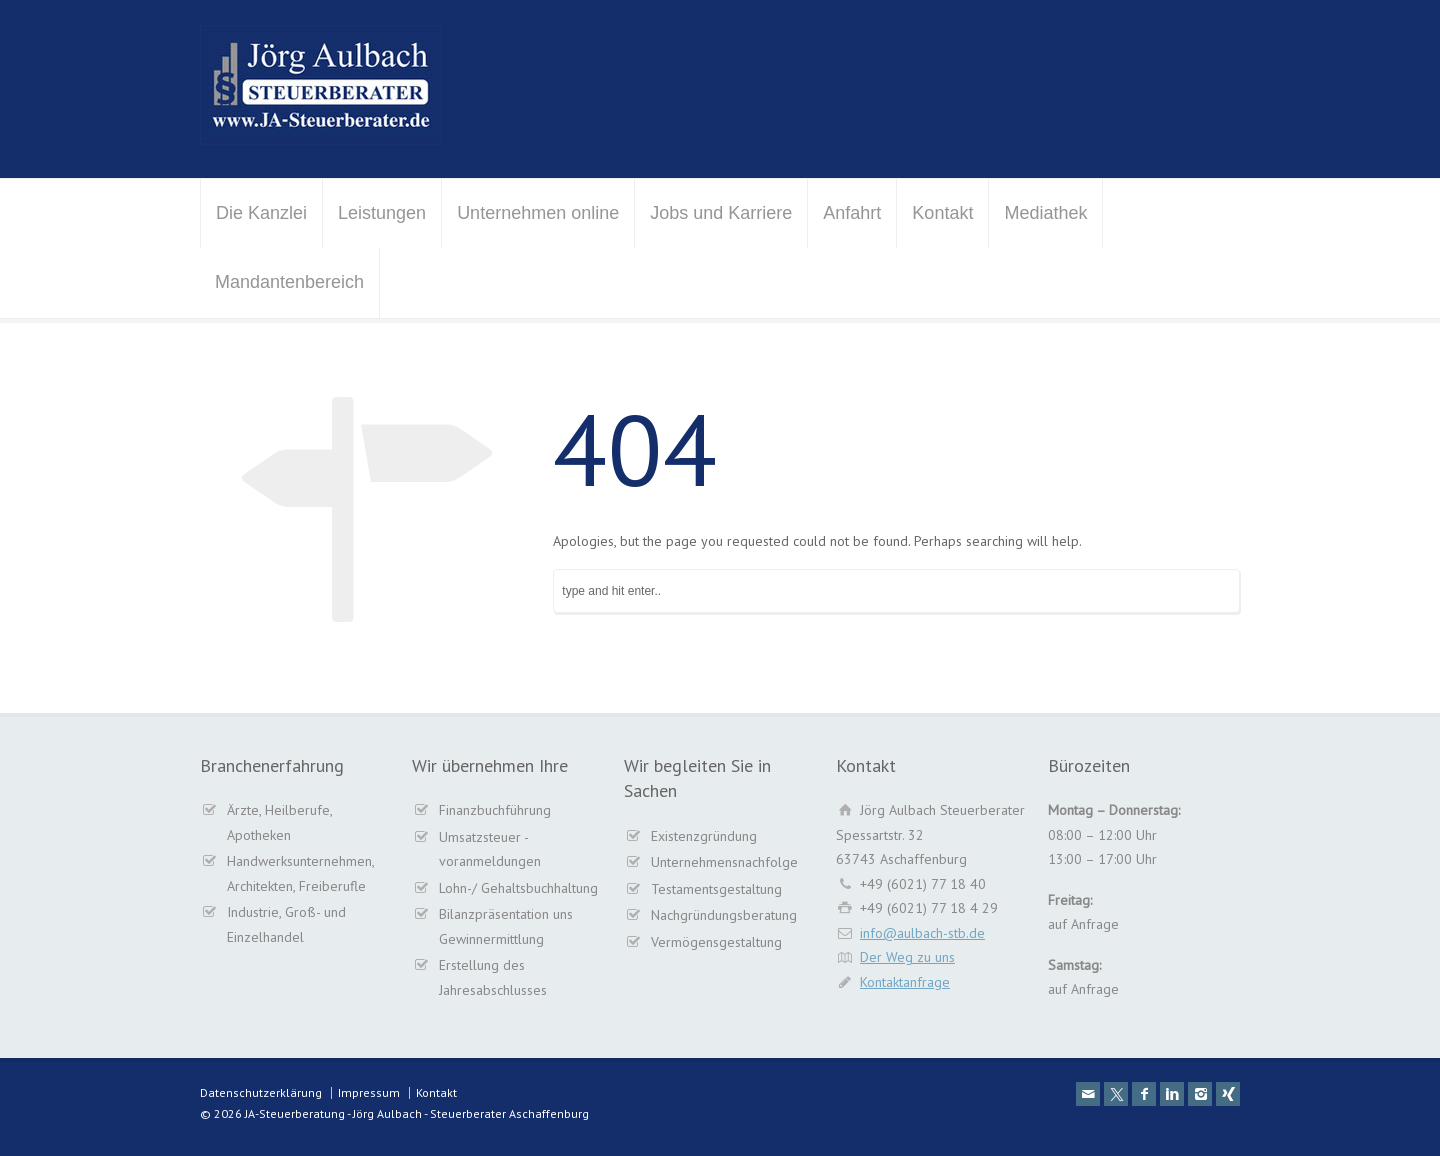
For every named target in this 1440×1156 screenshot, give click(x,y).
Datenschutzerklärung (261, 1092)
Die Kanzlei (261, 213)
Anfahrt (852, 213)
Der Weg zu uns (907, 957)
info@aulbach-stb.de (922, 933)
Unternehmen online (538, 213)
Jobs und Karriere (721, 213)
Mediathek (1045, 213)
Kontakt (942, 213)
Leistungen (382, 213)
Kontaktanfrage (905, 982)
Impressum (369, 1092)
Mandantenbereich (289, 282)
